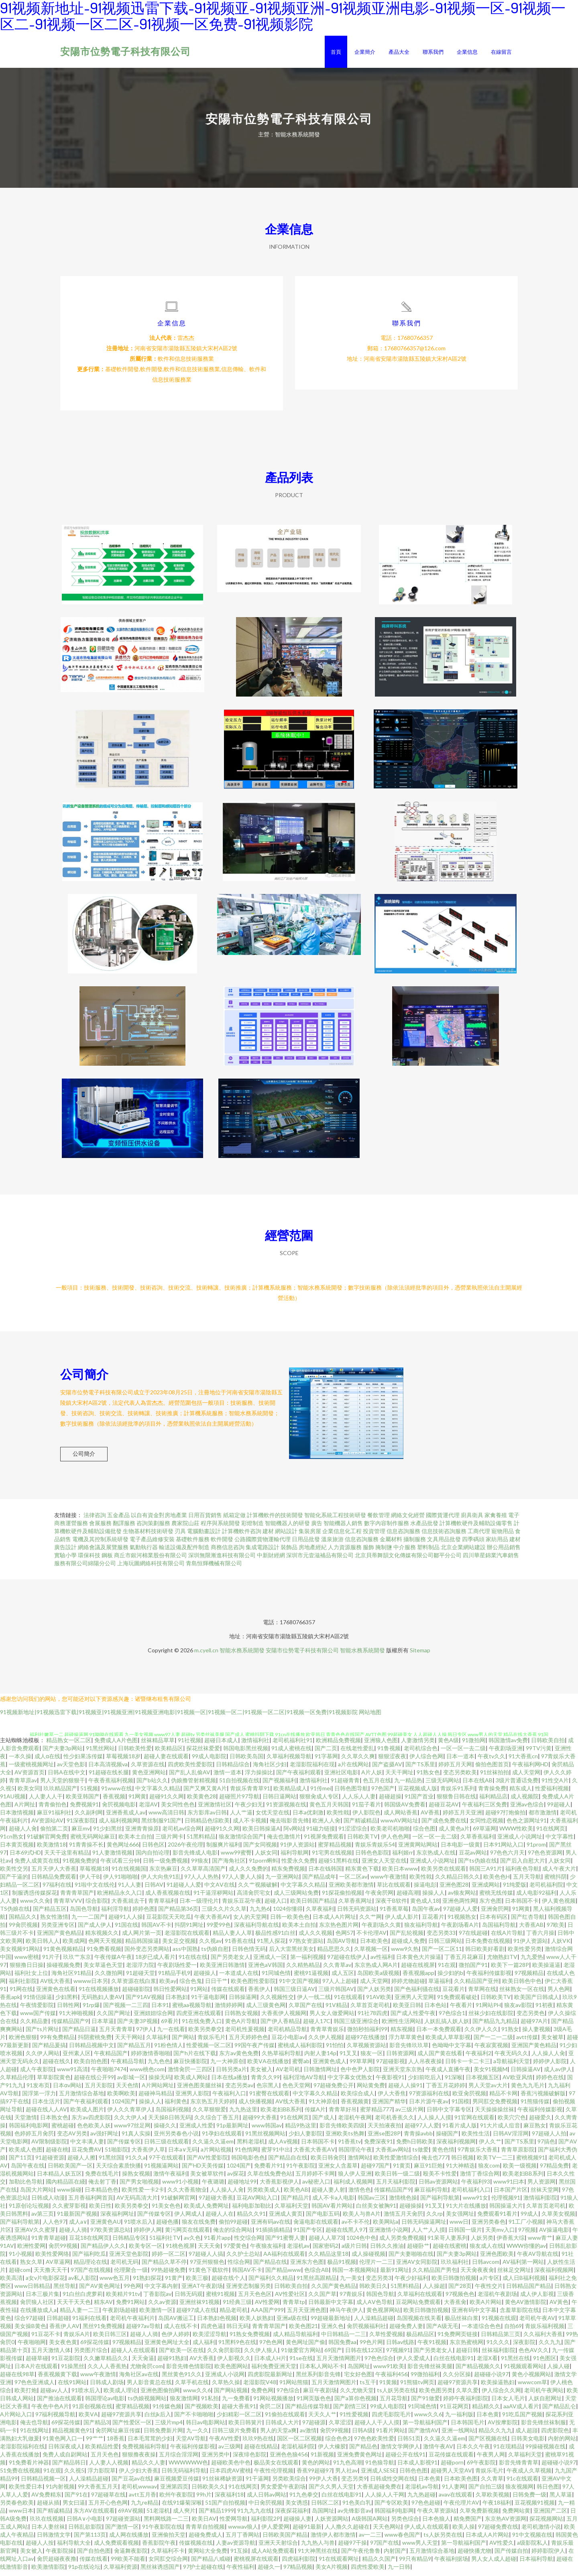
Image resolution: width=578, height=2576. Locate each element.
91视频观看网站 (524, 2371)
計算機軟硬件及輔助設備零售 (476, 1528)
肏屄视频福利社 (366, 2331)
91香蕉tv (349, 2146)
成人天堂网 (526, 1777)
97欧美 (555, 1929)
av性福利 (381, 1961)
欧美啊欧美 (121, 2098)
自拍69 (513, 2331)
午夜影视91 (390, 2082)
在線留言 (501, 52)
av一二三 (370, 2539)
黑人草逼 (561, 2499)
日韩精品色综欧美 (207, 1825)
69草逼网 (484, 1833)
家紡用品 (497, 1544)
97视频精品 (529, 1978)
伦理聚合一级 (131, 2274)
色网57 (344, 1937)
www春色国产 (402, 2539)
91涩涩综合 (352, 1833)
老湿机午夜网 (355, 2122)
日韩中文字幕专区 (449, 2114)
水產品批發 (424, 1528)
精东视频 (402, 2034)
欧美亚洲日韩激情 (222, 1970)
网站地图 (370, 1717)
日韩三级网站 (445, 1945)
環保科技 (89, 1560)
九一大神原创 (227, 2066)
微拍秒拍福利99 (367, 2034)
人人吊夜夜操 (425, 2066)
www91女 (475, 2202)
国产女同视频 (260, 1849)
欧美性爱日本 (26, 2491)
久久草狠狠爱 (209, 2114)
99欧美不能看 (128, 2563)
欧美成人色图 (26, 2154)
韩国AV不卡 (156, 1929)
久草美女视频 (558, 2218)
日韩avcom (485, 2266)
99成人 (529, 2218)
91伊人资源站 (297, 1849)
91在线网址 (34, 2435)
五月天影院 (99, 2090)
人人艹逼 (241, 1817)
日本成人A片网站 (487, 2539)
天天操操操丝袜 (494, 2114)
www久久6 (197, 2395)
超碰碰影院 (136, 1994)
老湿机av (298, 2250)
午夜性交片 (489, 2291)
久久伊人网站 (42, 2058)
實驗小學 (65, 1560)
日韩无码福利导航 (183, 2475)
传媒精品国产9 (69, 2026)
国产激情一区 (122, 2531)
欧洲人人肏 (326, 1825)
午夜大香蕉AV (212, 1921)
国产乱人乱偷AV (189, 1777)
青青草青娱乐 (327, 2034)
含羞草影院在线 (519, 2315)
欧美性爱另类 (524, 1953)
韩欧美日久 (373, 2291)
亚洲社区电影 (341, 1777)
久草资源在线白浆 (133, 1986)
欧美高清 (11, 2282)
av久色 (192, 2242)
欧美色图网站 (231, 2371)
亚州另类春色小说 (176, 2138)
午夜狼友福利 (267, 2250)
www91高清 (72, 2074)
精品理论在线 (90, 2266)
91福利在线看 (89, 2323)
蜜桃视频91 (530, 2162)
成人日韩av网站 (266, 2499)
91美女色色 (166, 2210)
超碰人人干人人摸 (376, 2427)
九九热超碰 (421, 2499)
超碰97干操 (352, 2547)
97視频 (527, 2234)
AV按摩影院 (503, 2427)
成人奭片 (184, 2515)
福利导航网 (295, 1857)
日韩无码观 (189, 2299)
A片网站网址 (158, 2090)
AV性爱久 (501, 2547)
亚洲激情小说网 (388, 2234)
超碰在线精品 (261, 2451)
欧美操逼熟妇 (498, 2387)
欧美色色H (496, 1881)
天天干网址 (399, 1777)
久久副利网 (89, 1817)
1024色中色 (361, 2242)
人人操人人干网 (384, 2499)
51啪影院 (116, 2154)
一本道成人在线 (238, 1978)
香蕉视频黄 (355, 2106)
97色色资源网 (545, 1857)
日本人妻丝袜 (48, 2531)
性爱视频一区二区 (208, 2050)
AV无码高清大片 (137, 2202)
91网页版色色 (314, 2403)
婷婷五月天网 (455, 1769)
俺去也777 (434, 2162)
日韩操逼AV (526, 2074)
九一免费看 (236, 2403)
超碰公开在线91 (405, 2459)
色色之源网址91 (527, 1825)
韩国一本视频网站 (354, 2274)
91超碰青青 (345, 1785)
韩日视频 (462, 2162)
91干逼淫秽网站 (213, 1897)
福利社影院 (23, 1986)
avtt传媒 (527, 2042)
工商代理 (479, 1536)
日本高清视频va (108, 1769)
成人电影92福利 (536, 1897)
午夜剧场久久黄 (381, 1929)
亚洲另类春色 (488, 2226)
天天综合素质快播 (118, 2170)
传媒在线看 (93, 2563)
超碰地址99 (242, 2186)
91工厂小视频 (526, 2226)
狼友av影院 (518, 2010)
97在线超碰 (473, 1937)
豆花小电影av (288, 2042)
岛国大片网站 (37, 2194)
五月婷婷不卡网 (315, 2178)
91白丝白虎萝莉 (83, 2299)
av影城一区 (131, 2082)
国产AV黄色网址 (99, 2291)
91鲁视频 (389, 1753)
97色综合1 (452, 2018)
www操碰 (69, 2194)
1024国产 (124, 2106)
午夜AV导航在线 (537, 2258)
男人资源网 (541, 2186)
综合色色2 (338, 2443)
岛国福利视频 (172, 2114)
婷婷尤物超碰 (408, 1986)
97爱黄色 (235, 2250)
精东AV (103, 2307)
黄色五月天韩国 (329, 1809)
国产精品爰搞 (49, 2050)
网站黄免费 (371, 2090)
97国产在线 (384, 2547)
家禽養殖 (495, 1520)
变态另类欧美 (460, 1777)
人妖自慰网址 (545, 2403)
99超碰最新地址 (331, 2323)
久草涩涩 (340, 2427)
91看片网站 (390, 2435)
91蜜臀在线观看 (269, 2098)
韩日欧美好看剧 (485, 1953)
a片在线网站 (353, 1769)
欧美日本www (400, 1873)
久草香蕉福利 (477, 1841)
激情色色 (359, 2194)
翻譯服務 (124, 1528)
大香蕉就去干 (128, 1905)
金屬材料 (391, 1544)
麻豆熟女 (534, 2130)
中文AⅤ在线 (219, 1889)
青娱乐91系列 (457, 1793)
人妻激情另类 (418, 1745)
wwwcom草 (532, 2387)
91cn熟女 (12, 1841)
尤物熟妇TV (502, 1961)
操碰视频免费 (63, 1970)
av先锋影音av (354, 2515)
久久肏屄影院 (224, 2355)
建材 (268, 1536)
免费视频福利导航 (144, 2451)
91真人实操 (136, 2138)
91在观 (447, 1970)
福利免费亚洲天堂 (273, 2371)
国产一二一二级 (493, 2042)
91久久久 (498, 2347)
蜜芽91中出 (275, 2154)
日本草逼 (103, 2026)
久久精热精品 (303, 1970)
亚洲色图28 (454, 1889)
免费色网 (262, 2395)
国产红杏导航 (528, 1921)
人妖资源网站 (331, 2523)
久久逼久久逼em (213, 2146)
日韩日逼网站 (279, 1801)
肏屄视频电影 (119, 1809)
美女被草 (552, 2042)
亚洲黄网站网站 (418, 1849)
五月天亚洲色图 (306, 2315)
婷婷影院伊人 (548, 2555)
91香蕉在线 (239, 1945)
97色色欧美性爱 (374, 2443)
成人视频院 (525, 1801)
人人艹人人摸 (428, 2234)
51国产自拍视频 (225, 2507)
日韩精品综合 (233, 1769)
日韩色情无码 (249, 1953)
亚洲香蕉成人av (125, 1817)
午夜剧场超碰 (119, 2315)
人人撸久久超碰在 (347, 2531)
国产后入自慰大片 (522, 1865)
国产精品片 (295, 2202)
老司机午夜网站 (544, 2395)
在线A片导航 (507, 1937)
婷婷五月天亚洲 (462, 1817)
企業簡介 (364, 52)
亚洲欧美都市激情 (351, 1889)
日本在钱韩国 (325, 1873)
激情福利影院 (540, 2202)
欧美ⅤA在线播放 (268, 2066)
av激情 (308, 2435)
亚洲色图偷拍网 (160, 2395)
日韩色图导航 (351, 1793)
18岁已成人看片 (155, 1961)
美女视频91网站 (20, 1953)
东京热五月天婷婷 (212, 2106)
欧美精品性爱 (102, 2451)
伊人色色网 (395, 1841)
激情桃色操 (403, 2202)
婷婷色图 (143, 1913)
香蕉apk (10, 2002)
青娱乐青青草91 (250, 1793)
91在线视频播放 (99, 1994)
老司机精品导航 (287, 2034)
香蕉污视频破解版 (543, 2098)
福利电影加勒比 (251, 2210)
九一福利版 (459, 2419)
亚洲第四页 (174, 2491)
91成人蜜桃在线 (291, 1753)
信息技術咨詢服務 (443, 1536)
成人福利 (204, 2347)
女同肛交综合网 (168, 2563)
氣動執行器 (144, 1552)
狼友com (489, 2170)
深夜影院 (524, 2347)
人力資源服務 (345, 1552)
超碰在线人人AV (46, 2114)
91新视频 (322, 2459)
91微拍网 (473, 1745)
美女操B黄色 (30, 2331)
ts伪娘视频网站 (147, 2403)
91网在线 (21, 1994)
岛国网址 (359, 2371)
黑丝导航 (64, 2291)
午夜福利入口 (229, 2098)
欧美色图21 (303, 2331)
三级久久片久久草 (223, 1913)
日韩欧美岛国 (246, 1761)
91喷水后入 (138, 2226)
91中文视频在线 (532, 2539)
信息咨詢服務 (403, 1536)
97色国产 (383, 1793)
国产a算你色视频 (355, 2403)
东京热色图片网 (338, 1929)
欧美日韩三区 (110, 2339)
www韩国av (267, 2130)
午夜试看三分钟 (120, 1865)
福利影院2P (265, 2523)
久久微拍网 (109, 1978)
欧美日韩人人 (42, 1945)
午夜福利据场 (451, 2563)
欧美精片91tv (123, 2299)
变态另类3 (378, 2282)
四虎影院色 (555, 2435)
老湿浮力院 (140, 1970)
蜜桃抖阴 (555, 1881)
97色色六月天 (507, 1857)
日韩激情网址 (320, 2074)
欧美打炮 (25, 2395)
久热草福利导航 (281, 2058)
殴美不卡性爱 (440, 2178)
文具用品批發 (444, 1544)
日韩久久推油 (387, 2250)
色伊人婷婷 (175, 2339)
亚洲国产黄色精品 (59, 1937)
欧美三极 (197, 2282)
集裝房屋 (310, 1536)
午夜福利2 (478, 2058)
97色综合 (288, 2395)
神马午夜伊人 (346, 2315)
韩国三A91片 (485, 1873)
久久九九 (550, 2347)
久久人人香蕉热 (107, 2371)
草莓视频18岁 (123, 1761)
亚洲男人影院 (192, 2098)
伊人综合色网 (426, 1761)
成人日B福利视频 (524, 2282)
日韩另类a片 (231, 2074)
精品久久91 (251, 2218)
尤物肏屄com (146, 2371)
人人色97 (54, 2226)
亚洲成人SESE (378, 2475)
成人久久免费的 (248, 1873)
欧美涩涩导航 (209, 2339)
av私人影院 (82, 2282)
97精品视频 (297, 2571)
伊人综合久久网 (501, 2395)
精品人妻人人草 (232, 1937)
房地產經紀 (313, 1552)
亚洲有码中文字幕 (474, 2315)
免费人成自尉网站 (65, 2459)
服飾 (368, 1552)
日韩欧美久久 (208, 2491)
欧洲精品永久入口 (119, 1897)
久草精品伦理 (17, 2082)
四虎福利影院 (298, 2563)
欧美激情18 (51, 1849)
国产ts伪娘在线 (477, 1865)
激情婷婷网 (229, 2010)
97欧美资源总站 (110, 2234)
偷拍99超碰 (233, 2226)
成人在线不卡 (180, 2331)
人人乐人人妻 (359, 1801)
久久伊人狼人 (261, 2355)
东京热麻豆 (163, 1873)
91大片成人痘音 (500, 2130)
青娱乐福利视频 (544, 2331)
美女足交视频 (179, 1945)
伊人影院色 (366, 1817)
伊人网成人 (188, 2218)
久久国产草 (322, 2299)
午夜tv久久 (491, 1761)
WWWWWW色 (188, 2467)
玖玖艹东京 (77, 1961)
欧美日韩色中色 (521, 1986)
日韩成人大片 (282, 2427)
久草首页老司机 (370, 2010)
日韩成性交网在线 (392, 2483)
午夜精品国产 (111, 2058)
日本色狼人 (436, 2523)
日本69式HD (25, 1857)
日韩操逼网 (243, 2002)
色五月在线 (377, 1785)
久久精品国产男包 (434, 2274)
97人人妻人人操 (242, 1881)
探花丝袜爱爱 (203, 1753)
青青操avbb (418, 2138)
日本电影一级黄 (460, 1849)
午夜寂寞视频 (491, 2050)
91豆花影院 (65, 2363)
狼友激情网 (184, 2403)
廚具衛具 (472, 1520)
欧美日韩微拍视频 (453, 2282)
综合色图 (424, 1833)
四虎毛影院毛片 (391, 2419)
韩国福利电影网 (28, 2130)
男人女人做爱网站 (331, 2018)
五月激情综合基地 (81, 2098)
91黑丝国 (110, 2162)
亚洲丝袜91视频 (199, 2307)
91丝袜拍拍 (494, 1777)
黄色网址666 (123, 1849)
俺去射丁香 (102, 2186)
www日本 (21, 2515)
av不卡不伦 (356, 2226)
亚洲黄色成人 (329, 2066)
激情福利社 (255, 1745)
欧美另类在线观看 (443, 1873)
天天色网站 (387, 2531)
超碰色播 (167, 2226)
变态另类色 (531, 2018)
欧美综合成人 (357, 2098)
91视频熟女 (462, 1921)
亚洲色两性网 (459, 1905)
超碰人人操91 (405, 2090)
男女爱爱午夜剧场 (283, 2491)
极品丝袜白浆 (461, 2323)
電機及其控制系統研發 (100, 1544)
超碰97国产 (375, 2170)
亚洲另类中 (215, 2459)
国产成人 (323, 2122)
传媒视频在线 (196, 2547)
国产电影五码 (323, 2218)
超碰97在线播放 (365, 2042)
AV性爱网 (267, 2307)
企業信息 (467, 52)
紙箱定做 (234, 1520)
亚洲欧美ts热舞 (345, 2138)
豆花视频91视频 (535, 2507)
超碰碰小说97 (491, 2379)
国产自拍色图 (94, 2555)
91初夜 (544, 2010)
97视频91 (398, 2355)
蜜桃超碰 (62, 2130)
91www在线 (116, 1793)
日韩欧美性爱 (135, 1753)
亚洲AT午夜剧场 (202, 2291)
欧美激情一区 (156, 2315)
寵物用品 (502, 1536)
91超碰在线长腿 (109, 1777)
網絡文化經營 (408, 1520)
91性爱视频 (354, 2419)
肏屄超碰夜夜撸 (56, 2563)
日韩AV (153, 1889)
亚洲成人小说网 (224, 2379)
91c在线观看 (522, 2483)
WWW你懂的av (526, 2250)
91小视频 (20, 2258)
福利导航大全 (74, 2547)
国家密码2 (325, 2250)
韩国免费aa (342, 2347)
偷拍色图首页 (492, 1769)
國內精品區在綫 (65, 2186)
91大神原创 (323, 2106)
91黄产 (174, 2282)
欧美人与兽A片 (362, 2218)
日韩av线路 (400, 2347)
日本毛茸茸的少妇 (150, 2443)
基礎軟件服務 (193, 1544)
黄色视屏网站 (383, 2315)
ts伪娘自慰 (215, 1953)
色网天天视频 (105, 1945)
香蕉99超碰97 (314, 2475)
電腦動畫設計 (204, 1536)
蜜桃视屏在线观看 (256, 2563)
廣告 (316, 1528)
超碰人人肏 (23, 1833)
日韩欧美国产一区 (70, 2170)
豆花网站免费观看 (418, 2307)
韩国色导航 (380, 2299)
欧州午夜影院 (176, 2499)
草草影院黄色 (54, 2082)
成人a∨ (78, 2226)
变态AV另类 (72, 2138)
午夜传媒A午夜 (113, 1961)
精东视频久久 (102, 1937)
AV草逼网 (58, 2266)
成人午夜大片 (559, 1873)
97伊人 (145, 2034)
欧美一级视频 (520, 2170)
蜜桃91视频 (220, 2299)
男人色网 (558, 1994)
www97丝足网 (132, 2130)
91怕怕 (335, 2050)
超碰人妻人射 (328, 2194)
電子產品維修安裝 (152, 1544)
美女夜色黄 (63, 2347)
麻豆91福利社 (54, 1817)
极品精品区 (420, 2339)
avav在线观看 (455, 2499)
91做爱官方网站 (301, 2355)
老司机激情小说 (541, 2531)
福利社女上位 (31, 1978)
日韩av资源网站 (438, 2186)
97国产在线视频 (91, 2274)
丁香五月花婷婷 (445, 2090)
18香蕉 (115, 2443)
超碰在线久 (57, 2066)
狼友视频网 (519, 2491)
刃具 (180, 1536)
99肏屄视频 (23, 1929)
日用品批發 (306, 1544)
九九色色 (159, 2066)
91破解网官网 (178, 2202)
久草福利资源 (120, 2571)
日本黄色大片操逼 (418, 1961)
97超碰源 (314, 2427)
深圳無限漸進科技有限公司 (222, 1560)
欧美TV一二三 (495, 2162)
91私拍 (210, 2403)
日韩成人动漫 (48, 2202)
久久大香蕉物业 (187, 2194)
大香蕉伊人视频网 (283, 2018)
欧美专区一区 (146, 2250)
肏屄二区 (270, 2411)
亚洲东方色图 (307, 2266)
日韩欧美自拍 (548, 1745)
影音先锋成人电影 (195, 1857)
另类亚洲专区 (58, 1929)
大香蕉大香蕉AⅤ (314, 2154)
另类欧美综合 (289, 2483)
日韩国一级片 (465, 2234)
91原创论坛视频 (29, 2210)
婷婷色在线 (550, 2082)
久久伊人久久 (481, 2034)
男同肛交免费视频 (494, 2106)
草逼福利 (439, 1986)
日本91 (160, 2010)
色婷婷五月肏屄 (34, 2138)
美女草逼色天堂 (103, 1970)
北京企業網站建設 (463, 1552)
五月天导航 (527, 1881)
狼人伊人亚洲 (355, 2178)
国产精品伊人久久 (103, 2250)
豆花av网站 (473, 1857)
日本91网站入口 (503, 1849)
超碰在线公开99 (94, 2082)
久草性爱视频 (386, 2339)
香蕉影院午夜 (159, 2547)
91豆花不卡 (45, 2339)
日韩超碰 (58, 2323)
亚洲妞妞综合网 (153, 2018)
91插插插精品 (273, 2234)
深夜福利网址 (117, 2218)
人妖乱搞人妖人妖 (446, 2026)
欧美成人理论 (120, 2395)
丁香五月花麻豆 (464, 1961)
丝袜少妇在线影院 (490, 2018)
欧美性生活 (476, 2138)
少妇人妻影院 (305, 2138)
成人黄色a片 (454, 1833)
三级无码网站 (442, 1785)
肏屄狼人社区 (37, 2307)
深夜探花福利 (292, 2515)
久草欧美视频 (492, 2499)
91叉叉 (348, 2058)
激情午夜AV (438, 2451)
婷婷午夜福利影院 (465, 2403)
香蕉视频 (114, 1801)
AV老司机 (288, 2074)
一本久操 (20, 1761)
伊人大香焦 (392, 2098)
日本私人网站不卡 (321, 2371)
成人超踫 (526, 2435)
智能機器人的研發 (287, 1528)
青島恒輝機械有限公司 (214, 1568)
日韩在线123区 (364, 2355)
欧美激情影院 (48, 2571)
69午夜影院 (481, 2467)
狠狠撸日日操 (26, 1970)
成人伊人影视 (537, 2299)
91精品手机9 (174, 1978)
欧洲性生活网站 (401, 2026)
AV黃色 (559, 2307)
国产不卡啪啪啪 (194, 2419)
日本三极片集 (42, 2299)
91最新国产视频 (77, 2218)
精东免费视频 (288, 1873)
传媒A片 (315, 2114)
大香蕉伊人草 (148, 2154)
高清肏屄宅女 (254, 1897)
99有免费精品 (57, 2042)
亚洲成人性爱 (196, 2130)
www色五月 (115, 2282)
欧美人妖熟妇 (256, 2323)
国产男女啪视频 (139, 2186)
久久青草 (492, 2483)
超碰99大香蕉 (259, 2122)
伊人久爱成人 (413, 2363)
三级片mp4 (169, 2427)
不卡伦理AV (371, 1937)
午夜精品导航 (127, 2066)
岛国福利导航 (499, 1929)
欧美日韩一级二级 (397, 2178)
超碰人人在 (220, 2218)
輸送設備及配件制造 (184, 1552)
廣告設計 (65, 1552)
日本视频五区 (482, 2082)
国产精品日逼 (79, 2034)
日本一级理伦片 (199, 1905)
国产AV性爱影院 (207, 2162)
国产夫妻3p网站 (63, 1753)
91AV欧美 (378, 2002)
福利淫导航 (115, 1913)
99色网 (132, 2291)
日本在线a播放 (229, 2082)
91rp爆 (91, 2010)
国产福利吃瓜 (89, 2258)
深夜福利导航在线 (256, 1929)
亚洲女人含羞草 (338, 2170)
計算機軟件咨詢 (241, 1536)
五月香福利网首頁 (90, 2202)
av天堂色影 (71, 1769)
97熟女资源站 (306, 1945)
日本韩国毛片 (467, 2427)
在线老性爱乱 (357, 1753)
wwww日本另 (90, 1986)
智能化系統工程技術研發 (335, 1520)
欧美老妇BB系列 (281, 2114)
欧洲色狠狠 (23, 2042)
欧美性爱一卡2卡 (143, 2194)
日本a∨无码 (182, 2154)
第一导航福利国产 (425, 2427)
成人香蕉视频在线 (167, 1897)
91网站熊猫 (293, 2387)
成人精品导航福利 (295, 2339)
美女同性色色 (178, 1809)
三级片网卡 (169, 1841)
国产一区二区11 (442, 1953)
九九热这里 (243, 2114)
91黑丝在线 (515, 2363)
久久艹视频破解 (257, 1889)
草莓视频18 (93, 1873)
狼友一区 (371, 2058)
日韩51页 (409, 2443)
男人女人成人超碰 (493, 2563)
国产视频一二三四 (125, 2010)
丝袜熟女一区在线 (521, 1994)
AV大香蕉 (201, 2363)
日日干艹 (216, 1986)
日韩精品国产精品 (528, 2291)
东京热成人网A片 (376, 1970)
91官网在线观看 (474, 2122)
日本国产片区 (510, 2194)
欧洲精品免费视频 (338, 1745)
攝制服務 (414, 1544)
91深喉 (453, 2082)
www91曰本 (508, 2186)
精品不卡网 (503, 2098)
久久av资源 (162, 2307)
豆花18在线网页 (89, 2242)
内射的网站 (562, 2443)
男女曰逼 (74, 2507)
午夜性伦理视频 (273, 2475)
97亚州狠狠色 (207, 2266)
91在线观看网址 (339, 2563)
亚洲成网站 (486, 1889)
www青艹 (540, 2242)
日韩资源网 (400, 2058)
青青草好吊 (343, 2114)
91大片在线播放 (466, 2210)
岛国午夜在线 (28, 2170)
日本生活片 (46, 2106)
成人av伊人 (558, 2074)
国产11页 (20, 2162)
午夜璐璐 (213, 2186)
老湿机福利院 (298, 2451)
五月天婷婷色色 (248, 2042)
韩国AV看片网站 (332, 2210)
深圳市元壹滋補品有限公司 (320, 1560)
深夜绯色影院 (250, 2459)
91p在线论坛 (84, 2571)
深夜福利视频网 (456, 2146)
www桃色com (147, 2074)
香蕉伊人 (259, 1994)
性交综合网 (248, 2242)
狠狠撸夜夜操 (139, 2459)
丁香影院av (157, 2299)
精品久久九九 (495, 2435)
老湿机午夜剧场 (497, 2299)
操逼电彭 (425, 1889)
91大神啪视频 (76, 2018)
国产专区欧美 (391, 2507)
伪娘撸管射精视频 (193, 1785)
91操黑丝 (72, 2371)
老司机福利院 (546, 1889)
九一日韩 (399, 2571)
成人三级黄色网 (265, 2010)
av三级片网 (409, 2114)
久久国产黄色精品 (333, 2291)
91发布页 (38, 2090)
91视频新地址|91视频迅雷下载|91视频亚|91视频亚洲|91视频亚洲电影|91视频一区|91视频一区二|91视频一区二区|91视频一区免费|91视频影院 (179, 1717)
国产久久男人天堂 (331, 2491)
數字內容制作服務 (386, 1528)
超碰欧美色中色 (230, 2467)
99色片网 (371, 2347)
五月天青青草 (116, 2034)
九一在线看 (171, 2034)
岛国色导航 (84, 1913)
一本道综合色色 (481, 2331)
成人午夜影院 (37, 2074)
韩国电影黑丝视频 (245, 1753)
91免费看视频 (104, 1953)
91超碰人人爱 (184, 1889)
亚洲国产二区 (550, 2515)
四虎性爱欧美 (368, 2571)
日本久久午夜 (473, 2451)
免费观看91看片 (497, 2218)
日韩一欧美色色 (289, 1921)
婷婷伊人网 (148, 2234)
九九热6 (260, 1913)
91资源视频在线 (286, 1809)
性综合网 (239, 2266)
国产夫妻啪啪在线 (411, 2258)
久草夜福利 (320, 1913)
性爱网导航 (234, 2523)
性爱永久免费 (298, 1865)
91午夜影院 (300, 2170)
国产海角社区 (229, 1865)
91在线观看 (348, 2002)
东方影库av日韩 (207, 1817)
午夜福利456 (391, 2379)
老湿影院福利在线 (22, 2451)
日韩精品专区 (129, 2242)
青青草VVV (67, 1905)
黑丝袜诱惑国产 (160, 2571)
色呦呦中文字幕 (451, 2050)
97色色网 (271, 2347)
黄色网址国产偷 (305, 2347)
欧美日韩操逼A (261, 1833)
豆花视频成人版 (417, 1793)
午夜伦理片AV (461, 2507)
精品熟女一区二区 (68, 1745)
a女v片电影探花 (45, 2282)
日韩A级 (362, 2435)
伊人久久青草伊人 (129, 2114)
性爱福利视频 (552, 1793)
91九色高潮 (347, 2467)
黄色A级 (448, 1745)
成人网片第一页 (141, 1937)
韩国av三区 (372, 2202)
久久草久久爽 (358, 1761)
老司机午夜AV (537, 2323)
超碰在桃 (57, 2154)
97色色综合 (378, 2363)
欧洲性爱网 (31, 2250)
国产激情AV (423, 2435)
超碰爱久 (540, 2122)
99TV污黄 (539, 1753)
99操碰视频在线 (545, 2451)
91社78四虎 (372, 2018)
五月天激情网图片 (338, 2363)
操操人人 (433, 1897)
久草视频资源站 (366, 2050)
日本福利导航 (536, 2563)
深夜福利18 (229, 2499)
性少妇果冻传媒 (83, 1761)
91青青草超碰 (48, 2242)
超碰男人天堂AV (451, 2475)
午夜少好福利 (411, 2282)
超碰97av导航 (143, 2331)
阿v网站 (293, 1833)
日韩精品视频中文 (91, 2050)
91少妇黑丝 (107, 1833)
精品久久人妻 (148, 2467)
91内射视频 (60, 2491)
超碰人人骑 (73, 2234)
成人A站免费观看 (273, 2555)
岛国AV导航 (342, 1945)
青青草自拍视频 (205, 2531)
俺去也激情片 (284, 1841)
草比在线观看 (394, 1889)
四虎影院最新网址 (270, 2379)
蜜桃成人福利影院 (300, 2050)
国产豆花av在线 (131, 2483)
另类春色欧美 (17, 2507)
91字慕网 (326, 1761)
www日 (459, 2226)
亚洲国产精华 (389, 2106)
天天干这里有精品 (66, 1857)
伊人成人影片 (402, 1921)
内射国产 (395, 2555)
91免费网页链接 (458, 2339)
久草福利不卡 (168, 2555)
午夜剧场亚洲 (506, 1753)
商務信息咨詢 (227, 1552)
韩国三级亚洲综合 (356, 2026)
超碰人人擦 (81, 2162)
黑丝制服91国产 (161, 1825)
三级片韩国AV (336, 1994)
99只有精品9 (415, 2563)
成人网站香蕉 (400, 1817)
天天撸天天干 (50, 2274)
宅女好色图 (358, 2379)
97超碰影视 (390, 2066)
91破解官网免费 (47, 1841)
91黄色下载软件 (209, 2274)
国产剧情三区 (350, 2411)
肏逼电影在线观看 (315, 2226)
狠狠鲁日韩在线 (456, 1801)
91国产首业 (419, 1801)
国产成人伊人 (95, 1929)
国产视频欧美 (201, 2411)
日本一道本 (460, 1761)
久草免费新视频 (479, 2515)
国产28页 (460, 2291)
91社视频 (189, 1745)
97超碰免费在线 (498, 2531)
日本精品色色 (101, 2194)
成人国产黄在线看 (439, 2058)
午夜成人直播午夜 (447, 2074)
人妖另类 (482, 2242)
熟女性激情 (54, 1921)
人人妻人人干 (46, 1801)
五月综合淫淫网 (178, 2459)
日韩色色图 (413, 2475)
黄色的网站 (316, 2467)
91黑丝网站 (100, 1753)
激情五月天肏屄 (403, 2218)
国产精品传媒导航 (307, 2411)
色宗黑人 (267, 2090)
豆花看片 (433, 1921)
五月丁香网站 (242, 2539)
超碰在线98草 (17, 2379)
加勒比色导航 (26, 2186)
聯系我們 (433, 52)
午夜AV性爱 (224, 2443)
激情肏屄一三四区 (190, 2074)
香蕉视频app (418, 1978)
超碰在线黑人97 (346, 2234)
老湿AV (148, 1809)
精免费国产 (468, 2523)
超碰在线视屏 (418, 1970)
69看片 (170, 2026)
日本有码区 (494, 1921)
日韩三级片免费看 (234, 2435)
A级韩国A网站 (370, 2523)
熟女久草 (31, 2266)
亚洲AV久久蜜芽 (35, 2234)
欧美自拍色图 (91, 2066)
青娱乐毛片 (211, 2042)
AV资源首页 (29, 1777)
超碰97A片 (534, 2026)
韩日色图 (548, 2491)
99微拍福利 (425, 2379)
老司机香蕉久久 (394, 2122)
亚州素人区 (77, 2058)
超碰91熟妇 (171, 2363)
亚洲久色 (332, 2331)
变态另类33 (441, 1937)
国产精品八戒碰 (210, 2563)
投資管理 (374, 1536)
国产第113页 (90, 2539)
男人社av (346, 2475)
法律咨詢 (94, 1520)
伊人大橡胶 (332, 2451)
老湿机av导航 (422, 2491)
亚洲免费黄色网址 (359, 2459)
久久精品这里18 (328, 2258)
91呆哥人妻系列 (447, 2242)
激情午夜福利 (170, 2178)
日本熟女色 (54, 2122)
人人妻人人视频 (108, 2467)
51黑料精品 (201, 1841)
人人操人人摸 (434, 2122)
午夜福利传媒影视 (488, 1978)
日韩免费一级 (529, 2499)
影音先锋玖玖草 (409, 2050)
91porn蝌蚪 (263, 1865)
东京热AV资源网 (505, 2523)
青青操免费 (492, 1793)
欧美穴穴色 (512, 2122)
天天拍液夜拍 (384, 2130)
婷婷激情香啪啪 (150, 2058)
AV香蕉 (430, 1817)
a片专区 (489, 2282)
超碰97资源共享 (458, 2387)
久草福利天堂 (291, 2210)
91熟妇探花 (147, 2282)
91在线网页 (550, 1833)
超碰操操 (410, 2210)
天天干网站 (129, 2042)
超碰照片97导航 (239, 1801)
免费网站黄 (516, 2515)
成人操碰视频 (368, 2258)
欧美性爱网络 (52, 2258)
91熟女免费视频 (250, 2339)
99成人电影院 (209, 1761)
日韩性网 (68, 2010)
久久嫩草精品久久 (105, 2363)
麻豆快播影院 (190, 2066)
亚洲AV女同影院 (417, 2266)
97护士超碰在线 (203, 2571)
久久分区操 (457, 2379)
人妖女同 (266, 1857)
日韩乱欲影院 (85, 2531)
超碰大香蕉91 (239, 2411)
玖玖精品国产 (60, 1793)
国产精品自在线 (287, 2162)
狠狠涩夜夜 (392, 1761)
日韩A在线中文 (66, 1777)
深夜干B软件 (391, 1905)
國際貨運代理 (443, 1520)
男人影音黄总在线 (149, 2387)
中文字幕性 (559, 1841)
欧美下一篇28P (510, 1970)
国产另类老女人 (230, 1961)
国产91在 (76, 2499)
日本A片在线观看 (36, 2371)
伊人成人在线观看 (426, 2531)
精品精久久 (486, 2411)
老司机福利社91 (293, 1745)
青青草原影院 (518, 2154)
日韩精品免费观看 (53, 1881)
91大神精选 (460, 2170)
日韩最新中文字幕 (330, 2307)
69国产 (333, 2355)
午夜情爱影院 (37, 2010)
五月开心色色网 (108, 2507)
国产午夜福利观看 (298, 1777)
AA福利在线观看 (284, 2258)
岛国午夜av (426, 1913)
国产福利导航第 (440, 2202)
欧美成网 (74, 1945)
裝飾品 (289, 1552)
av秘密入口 (316, 2186)
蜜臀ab (300, 2066)
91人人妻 (129, 1889)
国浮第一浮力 (39, 2098)
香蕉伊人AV (64, 2331)
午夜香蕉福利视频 (110, 1785)
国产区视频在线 (488, 2443)
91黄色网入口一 (63, 2443)
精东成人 (520, 1793)
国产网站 (183, 2042)
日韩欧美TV (362, 1841)
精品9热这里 (300, 2130)
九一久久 (197, 2435)
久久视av (210, 1945)
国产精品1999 (216, 2515)
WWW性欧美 (516, 1833)
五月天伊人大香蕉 (53, 1873)
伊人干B (89, 1881)
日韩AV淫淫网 (511, 2138)
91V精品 (336, 2010)
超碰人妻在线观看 (166, 1761)
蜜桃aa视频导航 (192, 2010)
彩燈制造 (252, 1528)
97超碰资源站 (123, 2523)
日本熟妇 (176, 2002)
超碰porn (452, 2467)
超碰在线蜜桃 (449, 2250)
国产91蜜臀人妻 (285, 2242)
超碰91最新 (307, 2531)
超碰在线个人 (228, 2282)
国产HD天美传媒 (203, 2170)
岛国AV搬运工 (176, 2323)
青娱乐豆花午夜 (241, 1905)
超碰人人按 (40, 2547)
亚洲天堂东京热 (402, 2074)
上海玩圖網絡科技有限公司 (151, 1568)
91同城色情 (276, 1978)
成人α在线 (47, 1761)
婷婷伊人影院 (550, 2066)
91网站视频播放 (273, 2403)
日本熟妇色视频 (216, 2323)
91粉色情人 (168, 2050)
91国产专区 (307, 2234)
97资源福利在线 (429, 2098)
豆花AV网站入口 (257, 2202)
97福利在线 (57, 1889)
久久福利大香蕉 (543, 2339)
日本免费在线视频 (487, 1945)
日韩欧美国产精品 (285, 2539)
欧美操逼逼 (546, 1970)
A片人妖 (371, 1777)
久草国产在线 (305, 2010)
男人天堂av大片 (488, 2090)
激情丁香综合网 (479, 2178)
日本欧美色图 (461, 2483)
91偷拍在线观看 (285, 2419)
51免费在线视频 (20, 2475)
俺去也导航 (34, 2427)
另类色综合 (405, 2523)
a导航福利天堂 (511, 2066)
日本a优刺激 (308, 1817)
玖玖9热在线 (258, 2443)
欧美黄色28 (201, 1801)
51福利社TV (165, 2242)
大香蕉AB (531, 1929)
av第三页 (42, 2218)
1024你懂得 (288, 1913)
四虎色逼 (212, 2331)
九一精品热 (408, 1785)
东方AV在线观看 (94, 2515)
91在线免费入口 (202, 2026)
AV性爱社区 (290, 2299)
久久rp (434, 2218)
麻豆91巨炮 (428, 2170)
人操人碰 (558, 2371)
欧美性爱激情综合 (395, 2162)
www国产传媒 (38, 2018)
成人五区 (343, 1978)
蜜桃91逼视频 (311, 1978)
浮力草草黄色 (405, 2042)
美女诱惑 (296, 2507)
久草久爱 (467, 2395)
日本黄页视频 (17, 1849)
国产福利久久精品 (270, 2282)
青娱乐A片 (76, 2339)
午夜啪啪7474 (108, 2074)
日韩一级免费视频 (165, 1865)
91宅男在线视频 (332, 1857)
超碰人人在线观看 (133, 2355)
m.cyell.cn (206, 1655)
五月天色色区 (255, 2299)
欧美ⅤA (88, 2419)
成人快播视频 (255, 2106)
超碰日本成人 (221, 1745)
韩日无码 (237, 2331)
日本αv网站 (67, 2090)
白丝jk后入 (157, 2419)
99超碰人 (558, 1809)
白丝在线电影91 (454, 2363)
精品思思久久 (334, 1953)
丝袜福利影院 (498, 2355)
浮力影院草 (102, 2475)
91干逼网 (257, 2483)
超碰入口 (276, 1905)
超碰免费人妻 (406, 2331)
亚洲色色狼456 (288, 2459)
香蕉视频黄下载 (57, 2379)
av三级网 (229, 2451)
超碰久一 (269, 2571)
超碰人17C (316, 2026)
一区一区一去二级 (463, 1753)
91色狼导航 (379, 2467)
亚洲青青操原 (142, 1833)
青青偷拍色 (53, 1809)
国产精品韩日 (69, 2467)
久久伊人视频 (325, 2042)
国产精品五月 (134, 2050)
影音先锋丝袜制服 (543, 2427)
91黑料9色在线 (237, 2347)
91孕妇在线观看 (222, 2138)
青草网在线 (482, 1994)
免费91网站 (130, 2307)
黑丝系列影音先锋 (318, 2379)
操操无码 (160, 2082)
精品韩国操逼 (142, 1945)
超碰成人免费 (408, 1945)
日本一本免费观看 (438, 2034)
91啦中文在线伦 (95, 1889)
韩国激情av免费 (508, 1745)
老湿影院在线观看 (187, 1937)
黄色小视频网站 (531, 2379)
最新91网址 (394, 2274)
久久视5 (74, 2475)
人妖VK (560, 1945)
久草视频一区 (371, 1953)
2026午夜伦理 (185, 1849)
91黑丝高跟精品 (317, 2282)
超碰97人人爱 (422, 2130)
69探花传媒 (94, 2347)
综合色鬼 (190, 1986)
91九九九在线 (254, 2515)
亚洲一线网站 (458, 2435)
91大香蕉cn (523, 1761)
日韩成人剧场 (107, 2387)
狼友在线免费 (199, 2226)
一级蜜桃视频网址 (31, 1769)
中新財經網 (271, 1560)
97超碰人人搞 (206, 2258)
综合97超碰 (28, 2323)
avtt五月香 (142, 2499)
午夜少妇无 (249, 1809)
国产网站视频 (231, 2395)
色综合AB (316, 2274)
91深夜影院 (81, 1825)
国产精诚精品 (360, 1825)
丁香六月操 (540, 1937)
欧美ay (167, 1986)
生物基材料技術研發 (148, 1536)
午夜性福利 (240, 2571)
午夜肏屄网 (379, 1897)
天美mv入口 (500, 2234)
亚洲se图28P (384, 2138)
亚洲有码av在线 (270, 2226)
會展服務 (100, 1528)
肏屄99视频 (63, 2250)
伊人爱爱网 (275, 2531)
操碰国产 (447, 2138)
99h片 (204, 2499)
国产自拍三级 (485, 2491)
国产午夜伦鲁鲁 (361, 2555)
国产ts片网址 (42, 2034)
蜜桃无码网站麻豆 (92, 1841)
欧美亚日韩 (407, 2010)
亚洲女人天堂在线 (384, 1865)
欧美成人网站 (191, 2082)
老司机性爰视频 (245, 2034)
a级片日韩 (354, 2250)
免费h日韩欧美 (414, 2146)
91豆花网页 (454, 2411)
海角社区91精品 (71, 1978)
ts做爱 (420, 2154)
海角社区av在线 (139, 2379)
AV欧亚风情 (518, 2082)
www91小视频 (180, 2186)
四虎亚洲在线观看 (198, 2018)
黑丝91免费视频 (103, 2331)
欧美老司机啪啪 (390, 1833)
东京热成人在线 (436, 1857)
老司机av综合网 (181, 1833)
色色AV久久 (534, 2355)
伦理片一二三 (376, 2266)
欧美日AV (204, 2523)
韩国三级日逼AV (294, 1994)
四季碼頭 (473, 1544)
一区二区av (353, 1881)
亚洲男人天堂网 (414, 2002)
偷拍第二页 (54, 1833)
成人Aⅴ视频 (283, 2146)
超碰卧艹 (418, 2250)
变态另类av (239, 2090)
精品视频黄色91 (72, 2435)
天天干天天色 (74, 2307)
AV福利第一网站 (523, 2266)
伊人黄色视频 (559, 1905)
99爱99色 (219, 1929)
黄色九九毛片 (528, 2090)
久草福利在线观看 (419, 2299)
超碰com (20, 2274)
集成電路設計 (262, 1552)
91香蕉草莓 (394, 1913)
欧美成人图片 (87, 2114)
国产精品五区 (50, 1913)
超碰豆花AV (444, 1809)
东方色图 (490, 1905)
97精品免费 (554, 2170)
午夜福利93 (475, 2186)
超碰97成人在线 (196, 2315)
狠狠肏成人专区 (319, 1801)
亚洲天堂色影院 (129, 2258)
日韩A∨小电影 (85, 2523)
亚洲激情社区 (215, 1809)
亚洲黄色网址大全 (166, 2347)
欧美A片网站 (486, 2307)
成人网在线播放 (129, 2539)
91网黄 (137, 1801)
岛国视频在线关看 (419, 2323)
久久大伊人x (129, 2122)
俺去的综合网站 (232, 2234)
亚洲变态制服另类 (248, 2291)
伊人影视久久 (234, 2363)
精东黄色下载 (362, 1873)
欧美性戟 (338, 1817)
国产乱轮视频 (406, 1937)
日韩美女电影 (528, 2443)
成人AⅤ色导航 (374, 2307)
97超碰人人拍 (549, 2138)
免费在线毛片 (102, 2178)
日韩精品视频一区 (43, 2483)
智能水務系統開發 (242, 1655)
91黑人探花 (271, 1945)
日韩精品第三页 (500, 2339)
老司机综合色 (421, 1753)
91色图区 (544, 2363)
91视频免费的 (80, 1865)
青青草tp (294, 2307)
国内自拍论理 (152, 1857)
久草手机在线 (192, 2387)
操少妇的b (450, 1978)
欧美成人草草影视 (447, 2042)
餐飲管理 (378, 1520)
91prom (536, 1849)
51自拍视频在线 (239, 1785)
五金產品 (118, 1520)
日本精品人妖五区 (59, 2178)
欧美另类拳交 (205, 2034)
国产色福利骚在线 (416, 1994)
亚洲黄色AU (105, 2226)
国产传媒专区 (124, 2146)
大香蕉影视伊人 (279, 2186)
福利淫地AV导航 (303, 2082)
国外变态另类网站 (146, 1953)
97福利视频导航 (55, 2419)
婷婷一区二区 (168, 2258)
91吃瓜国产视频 (522, 2419)
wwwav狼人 (243, 2531)
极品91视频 (341, 2266)
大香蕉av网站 (392, 2154)
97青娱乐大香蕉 (478, 2154)
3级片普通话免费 (517, 1785)
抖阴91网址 (189, 1929)
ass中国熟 (185, 1953)
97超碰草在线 (108, 2499)
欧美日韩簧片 (245, 2427)
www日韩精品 (32, 2291)
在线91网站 (72, 2387)
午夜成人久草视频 (529, 2475)
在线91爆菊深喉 (182, 2507)
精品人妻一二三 (79, 2315)
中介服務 (404, 1552)
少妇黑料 (66, 2002)
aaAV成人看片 (521, 2411)
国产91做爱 (425, 2403)
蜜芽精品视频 (335, 1849)
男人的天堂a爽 (278, 2435)
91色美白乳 (356, 2507)
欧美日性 (100, 2210)
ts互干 (368, 2387)
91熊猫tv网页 (417, 2387)
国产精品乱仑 (559, 2411)
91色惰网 (246, 2154)
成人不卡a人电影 (333, 2202)
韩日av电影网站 (205, 2427)
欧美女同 (29, 1793)
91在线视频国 (129, 1873)
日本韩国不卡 (522, 1905)
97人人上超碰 (339, 1986)
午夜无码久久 (511, 2058)
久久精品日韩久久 (457, 1881)
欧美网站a (385, 2226)
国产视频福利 (279, 1785)
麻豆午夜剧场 (320, 2395)
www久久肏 (35, 1905)
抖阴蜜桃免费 (95, 2042)
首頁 (336, 52)
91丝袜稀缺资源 (222, 2483)
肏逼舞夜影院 (131, 2555)
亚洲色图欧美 (497, 2258)
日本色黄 (487, 2419)
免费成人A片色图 (116, 1745)
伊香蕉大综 (511, 2242)
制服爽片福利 (223, 1849)
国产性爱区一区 (132, 2427)
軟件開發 (222, 1544)
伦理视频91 (505, 2202)
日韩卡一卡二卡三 (467, 2066)
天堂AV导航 (191, 2443)
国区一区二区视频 (299, 2443)
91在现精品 (507, 2451)
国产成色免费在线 (443, 1825)
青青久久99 (265, 2082)
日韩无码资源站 (357, 1913)
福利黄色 (176, 2106)
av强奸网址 (104, 2138)
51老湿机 (158, 2515)
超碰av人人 (54, 2395)
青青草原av (23, 1785)
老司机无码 (124, 2266)
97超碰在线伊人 (347, 1961)
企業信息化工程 (342, 1536)
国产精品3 (96, 2427)
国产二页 (326, 1753)
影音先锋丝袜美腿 (429, 2371)
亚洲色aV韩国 (265, 1970)
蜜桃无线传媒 (496, 1897)
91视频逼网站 (161, 2170)
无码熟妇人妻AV (101, 2002)
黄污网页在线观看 (187, 2234)
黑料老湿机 (251, 2146)
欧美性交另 (14, 1873)
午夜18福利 (496, 2507)
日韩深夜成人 (65, 2451)
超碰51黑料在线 (338, 1865)
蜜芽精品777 (376, 2114)
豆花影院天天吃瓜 (168, 1921)
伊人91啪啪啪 (120, 1881)
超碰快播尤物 (474, 2555)
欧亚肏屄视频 (469, 2098)
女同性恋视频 (486, 1825)
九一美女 (351, 2282)
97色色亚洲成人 (34, 2387)
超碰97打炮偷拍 (505, 1817)
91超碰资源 (49, 2162)
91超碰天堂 (140, 1978)
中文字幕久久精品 (157, 1793)
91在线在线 (193, 1961)
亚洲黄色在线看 (55, 1994)
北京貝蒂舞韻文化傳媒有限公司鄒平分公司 (408, 1560)
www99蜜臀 (236, 1857)
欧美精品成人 (290, 1793)
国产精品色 (363, 2451)
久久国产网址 (113, 2018)
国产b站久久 (152, 1785)
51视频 (89, 1793)
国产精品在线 (270, 2266)
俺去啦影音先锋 (289, 1825)
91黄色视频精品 (63, 1953)
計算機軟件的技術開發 (275, 1520)
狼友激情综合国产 (241, 1841)
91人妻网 (453, 2491)
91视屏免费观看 (324, 1841)
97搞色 (546, 2146)
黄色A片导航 (241, 2026)
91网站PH (488, 2010)
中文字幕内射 (161, 2291)
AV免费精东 (46, 2499)
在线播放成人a (38, 2315)
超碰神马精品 (155, 2098)
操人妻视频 (536, 2034)
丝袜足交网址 (514, 2274)
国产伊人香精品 (280, 2026)
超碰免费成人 (205, 2539)
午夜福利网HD (530, 1769)
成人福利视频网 (118, 1825)
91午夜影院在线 (162, 2531)
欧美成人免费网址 (206, 2210)
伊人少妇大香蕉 (138, 2475)
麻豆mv (80, 1833)
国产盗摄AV (387, 1769)
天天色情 (127, 2090)
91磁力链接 (320, 1833)
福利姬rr (402, 1857)
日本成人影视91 (417, 2467)
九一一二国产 (88, 1921)
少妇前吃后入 (425, 2082)
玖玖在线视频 (46, 2523)
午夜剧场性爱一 (177, 1970)
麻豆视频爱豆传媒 (176, 2483)
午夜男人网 (491, 2459)
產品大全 (399, 52)
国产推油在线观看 (59, 2403)
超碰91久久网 (166, 1801)
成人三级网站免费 (296, 1897)
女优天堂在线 (272, 1817)
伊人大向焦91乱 (161, 1881)
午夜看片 (461, 2010)
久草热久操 (226, 2387)
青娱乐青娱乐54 (375, 1849)
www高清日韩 (166, 1817)
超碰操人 (204, 1978)
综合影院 (96, 1905)
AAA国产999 (267, 2315)
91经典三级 (237, 2307)
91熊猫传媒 (535, 2106)
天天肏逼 (143, 2363)
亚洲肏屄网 (495, 1913)
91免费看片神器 (29, 2467)
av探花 (235, 2178)
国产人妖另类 (374, 1994)
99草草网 (361, 2066)
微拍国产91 (473, 1970)
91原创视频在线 (92, 2411)
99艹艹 (95, 2443)
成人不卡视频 (250, 1825)
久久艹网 (370, 1921)
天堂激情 (25, 2122)
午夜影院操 (60, 2555)
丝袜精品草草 (158, 1745)
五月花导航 (394, 2403)
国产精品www (283, 2274)
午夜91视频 (431, 2347)
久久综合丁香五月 (216, 2122)
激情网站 (359, 2162)
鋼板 (107, 1560)
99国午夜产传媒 (254, 2050)
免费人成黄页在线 (36, 1865)
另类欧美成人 (264, 2194)
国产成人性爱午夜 (413, 2018)
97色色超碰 (425, 2507)
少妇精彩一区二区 (239, 2419)
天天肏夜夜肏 (477, 2274)
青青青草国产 (77, 1897)
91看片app (217, 2242)
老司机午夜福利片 (132, 2323)
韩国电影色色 (248, 2162)
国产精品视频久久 (478, 2371)
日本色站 (435, 2010)
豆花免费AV (86, 2154)
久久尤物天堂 (357, 2395)
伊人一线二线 (314, 2002)
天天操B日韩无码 (169, 2122)
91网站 (199, 1994)
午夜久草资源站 (436, 2515)
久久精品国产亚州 (476, 1986)
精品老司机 (234, 2315)
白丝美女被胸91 (376, 2210)
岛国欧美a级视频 (378, 1978)
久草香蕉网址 (355, 1905)
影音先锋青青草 (518, 2467)
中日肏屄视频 (265, 2507)
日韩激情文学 (54, 2539)
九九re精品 (145, 2507)
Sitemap (420, 1655)
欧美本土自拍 (135, 1841)
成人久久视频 (315, 1937)
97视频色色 (460, 2299)
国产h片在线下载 (194, 2058)
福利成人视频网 (353, 2186)
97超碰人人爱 (460, 1913)
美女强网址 (460, 2218)
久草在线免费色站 (269, 2178)
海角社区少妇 (270, 1769)
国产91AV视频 (144, 2002)
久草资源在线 (148, 1769)
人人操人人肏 (548, 2058)
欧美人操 (463, 2531)
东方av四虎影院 (91, 2122)
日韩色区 (153, 1849)
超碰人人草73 (326, 2242)
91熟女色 (428, 1777)
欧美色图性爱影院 (253, 1986)
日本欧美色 (374, 1945)
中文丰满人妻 (87, 2146)
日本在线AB (477, 1785)
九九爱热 (532, 1961)
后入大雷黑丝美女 (291, 1953)
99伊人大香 (323, 2483)
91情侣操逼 (37, 2002)
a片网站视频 (216, 2154)
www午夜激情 (388, 1881)
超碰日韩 (467, 2355)
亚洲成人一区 (270, 1961)
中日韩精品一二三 (343, 2339)
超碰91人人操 (125, 1921)
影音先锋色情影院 (188, 2371)
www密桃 (26, 1961)
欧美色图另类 (436, 2395)
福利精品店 (493, 1801)
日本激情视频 (17, 1817)
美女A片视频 (331, 2571)
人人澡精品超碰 (373, 2323)
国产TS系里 (420, 1769)
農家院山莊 (185, 1528)
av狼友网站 (462, 1897)
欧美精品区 (169, 1753)
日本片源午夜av (428, 2106)
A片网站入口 (16, 2419)
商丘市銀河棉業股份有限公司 (150, 1560)
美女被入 (261, 2074)
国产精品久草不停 (164, 2266)
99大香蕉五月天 (98, 2491)
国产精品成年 (319, 1881)
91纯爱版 (514, 1889)
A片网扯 (24, 1809)
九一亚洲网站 (282, 1881)
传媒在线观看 (228, 1994)
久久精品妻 (34, 2026)
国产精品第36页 (178, 1913)
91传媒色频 (167, 2411)
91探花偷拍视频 (342, 1897)
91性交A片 (555, 1785)
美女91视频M (490, 2074)
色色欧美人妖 (94, 2130)
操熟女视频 (136, 2178)
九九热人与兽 (318, 2547)
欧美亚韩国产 (83, 1801)
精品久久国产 (379, 2563)
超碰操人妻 (297, 2523)
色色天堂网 (296, 2090)
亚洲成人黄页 (286, 2218)
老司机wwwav (139, 2491)
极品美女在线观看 (276, 2467)
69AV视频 (130, 2515)
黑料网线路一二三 (166, 2523)
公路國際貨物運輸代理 (262, 1544)
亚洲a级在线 (292, 2323)
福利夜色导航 (522, 1873)
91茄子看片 (366, 1809)
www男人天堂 (420, 2547)
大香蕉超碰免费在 (379, 2491)
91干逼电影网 (208, 2002)
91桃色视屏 (180, 2250)
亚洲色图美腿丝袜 (199, 2090)
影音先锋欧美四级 (342, 2130)
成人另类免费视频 (401, 2242)
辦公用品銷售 (504, 1552)
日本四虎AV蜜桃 (230, 2475)
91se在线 (301, 2363)
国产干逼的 (14, 1881)
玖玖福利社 (455, 2266)
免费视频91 (84, 1809)
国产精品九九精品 (494, 2026)
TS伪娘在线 (15, 1913)
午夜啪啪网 (32, 2347)
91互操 (239, 2555)
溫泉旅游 (332, 1544)
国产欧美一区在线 (181, 2355)
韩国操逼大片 (506, 2210)
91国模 (460, 2106)
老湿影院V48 (259, 2387)
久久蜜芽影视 (69, 2210)
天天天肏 (209, 2250)
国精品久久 (23, 1921)
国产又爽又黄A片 (205, 1793)
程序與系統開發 (220, 1528)
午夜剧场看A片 (460, 1929)
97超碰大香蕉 (216, 2202)
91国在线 (126, 1929)
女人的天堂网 (250, 1921)
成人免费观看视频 (116, 2547)
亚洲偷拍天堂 (168, 2539)
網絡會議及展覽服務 (103, 1552)
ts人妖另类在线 (396, 2395)
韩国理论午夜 (355, 2154)
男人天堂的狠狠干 (62, 1785)
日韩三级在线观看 (166, 2146)
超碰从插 (48, 2507)
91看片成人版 (459, 2130)
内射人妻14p (320, 2058)
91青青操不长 (86, 1849)
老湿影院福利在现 (312, 1769)
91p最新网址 (232, 2130)
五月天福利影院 (395, 2186)
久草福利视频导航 (289, 1761)
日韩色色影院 (372, 1857)
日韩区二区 (325, 2507)
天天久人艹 (322, 2419)
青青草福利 (162, 1905)
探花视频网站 (546, 2523)
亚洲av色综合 (527, 1809)
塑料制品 (428, 1552)
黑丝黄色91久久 (182, 2379)
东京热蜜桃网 (466, 2347)
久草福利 (157, 2042)
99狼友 (200, 1865)
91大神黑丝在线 (318, 2555)
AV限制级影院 (49, 2146)
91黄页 (402, 2170)
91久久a (135, 2162)
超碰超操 (390, 1801)
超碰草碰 (37, 2363)
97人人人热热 (201, 1881)
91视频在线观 (499, 2323)
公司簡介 (84, 1458)
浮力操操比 (259, 1777)
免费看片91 (268, 2170)
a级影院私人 (532, 2547)
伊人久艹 (490, 2146)
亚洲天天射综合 (278, 2547)
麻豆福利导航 (431, 2194)
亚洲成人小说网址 (519, 1841)
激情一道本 (228, 1777)
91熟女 (510, 2034)
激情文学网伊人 (400, 2451)
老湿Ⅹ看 (487, 2363)
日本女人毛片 (508, 2403)
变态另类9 (354, 2483)
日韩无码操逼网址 (423, 2226)
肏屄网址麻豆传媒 (118, 2435)
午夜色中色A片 (50, 2411)
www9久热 (405, 1953)
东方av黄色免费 (238, 2058)
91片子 (51, 1961)
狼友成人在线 (486, 2250)
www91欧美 (388, 2371)
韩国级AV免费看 (404, 1809)
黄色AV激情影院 (525, 2307)
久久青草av (337, 1970)
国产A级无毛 (442, 2331)
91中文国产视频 (299, 1986)
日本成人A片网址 (334, 1921)
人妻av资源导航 (235, 2547)
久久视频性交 (277, 2002)
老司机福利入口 (470, 2194)
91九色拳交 (303, 2499)
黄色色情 (443, 2154)
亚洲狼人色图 (381, 1745)
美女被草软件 (207, 2178)
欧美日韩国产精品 (312, 1905)
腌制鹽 (383, 1552)
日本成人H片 (270, 2363)
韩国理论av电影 (104, 2403)
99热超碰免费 (168, 2274)
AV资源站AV (47, 1825)
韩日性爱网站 (170, 1994)
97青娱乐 (351, 2299)
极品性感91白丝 (275, 1937)
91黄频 (388, 2387)
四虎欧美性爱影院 (190, 1769)
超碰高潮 (408, 1897)
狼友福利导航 (421, 1929)
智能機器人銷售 (343, 1528)
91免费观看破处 (457, 2002)
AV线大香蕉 (55, 1986)
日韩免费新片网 (163, 2435)
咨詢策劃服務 (153, 1528)
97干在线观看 (166, 2162)
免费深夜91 (378, 2146)
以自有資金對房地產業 (159, 1520)
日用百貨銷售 (205, 1520)
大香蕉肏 (455, 2307)
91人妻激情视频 (112, 1857)
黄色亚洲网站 (149, 1777)
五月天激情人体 (51, 2355)
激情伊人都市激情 (333, 2539)
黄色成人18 (424, 1905)
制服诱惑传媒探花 (34, 1897)
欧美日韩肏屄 (327, 2162)
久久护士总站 (243, 2258)
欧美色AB (296, 2194)
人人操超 (434, 2291)
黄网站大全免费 (207, 2555)
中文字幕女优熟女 (350, 2082)
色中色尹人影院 (360, 2074)
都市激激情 (543, 1817)
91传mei (320, 1793)
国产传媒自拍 (511, 2555)
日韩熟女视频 (241, 2018)
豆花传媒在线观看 (451, 2459)
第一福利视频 (307, 1961)
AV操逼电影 (554, 2234)
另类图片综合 (91, 2355)
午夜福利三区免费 (484, 1809)
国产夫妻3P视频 (137, 2026)
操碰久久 (165, 2130)
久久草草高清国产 (203, 1873)
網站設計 (286, 1536)
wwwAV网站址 (399, 1825)
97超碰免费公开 (333, 2090)
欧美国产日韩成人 (536, 2002)
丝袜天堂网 (545, 2194)
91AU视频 (13, 1801)
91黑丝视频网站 (265, 2138)
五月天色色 (105, 2459)
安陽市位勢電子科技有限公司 (125, 51)
